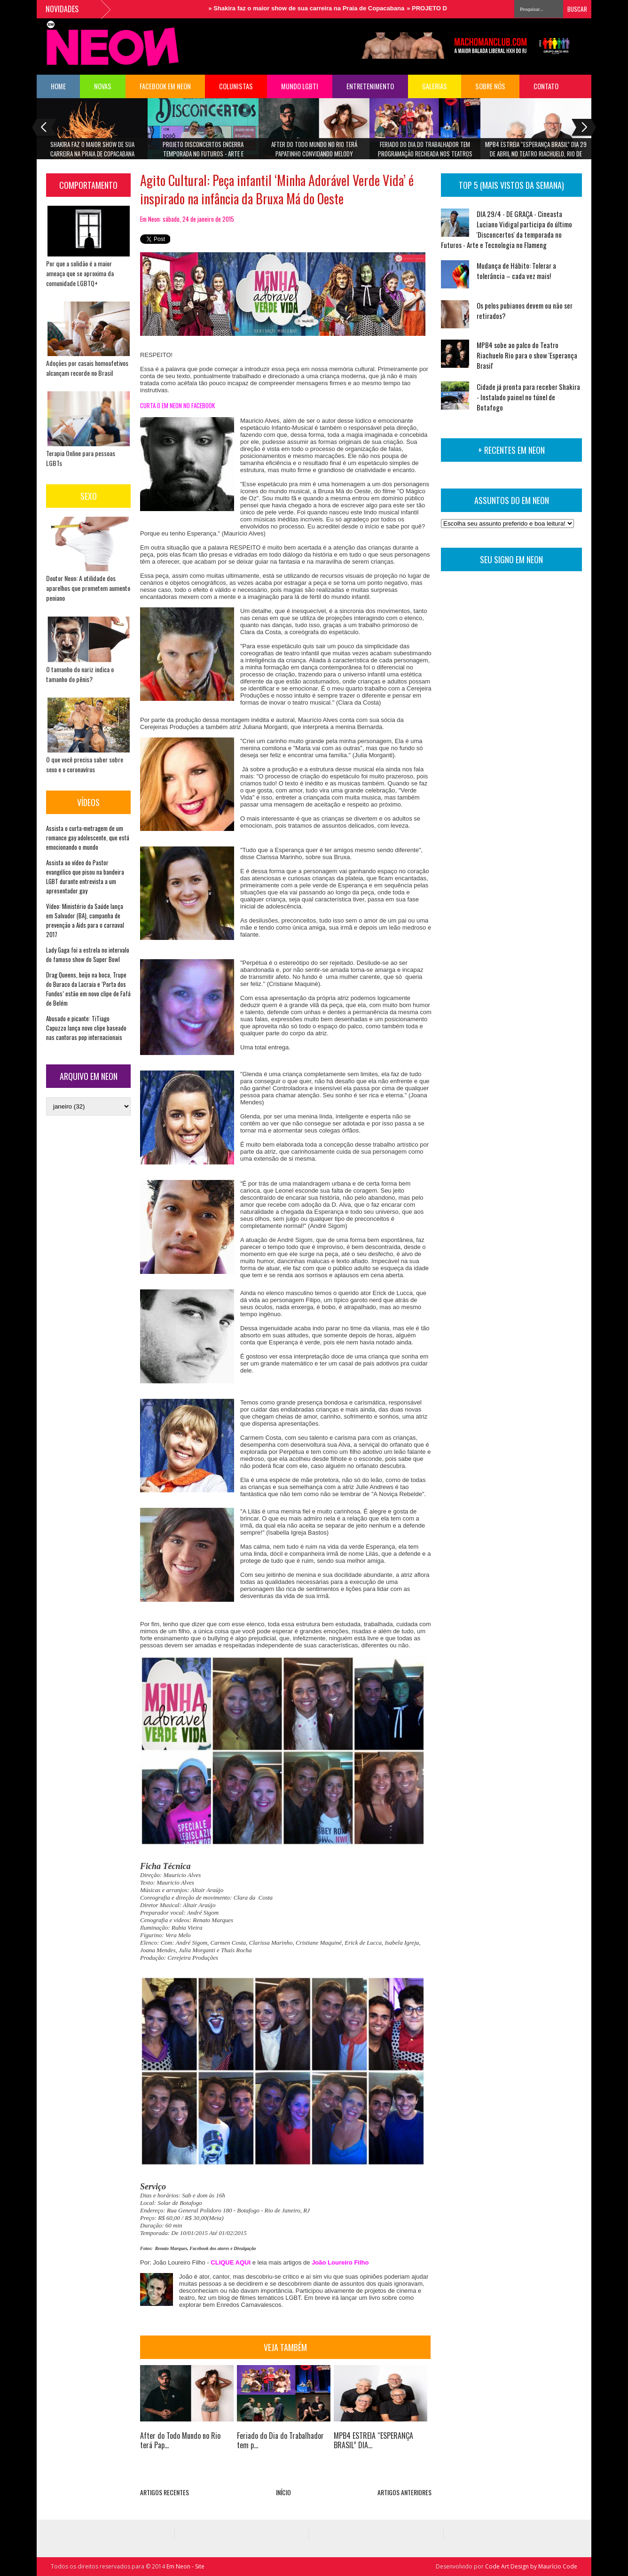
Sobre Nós (490, 86)
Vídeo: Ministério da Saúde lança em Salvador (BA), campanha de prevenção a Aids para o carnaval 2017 (85, 920)
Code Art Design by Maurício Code (531, 2566)
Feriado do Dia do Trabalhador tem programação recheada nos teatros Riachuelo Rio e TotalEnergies (425, 152)
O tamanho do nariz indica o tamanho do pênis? (80, 674)
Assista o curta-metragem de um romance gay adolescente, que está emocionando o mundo (87, 837)
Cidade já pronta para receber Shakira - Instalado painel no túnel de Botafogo (528, 396)
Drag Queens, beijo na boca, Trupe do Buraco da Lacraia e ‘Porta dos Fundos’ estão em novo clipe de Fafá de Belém (88, 989)
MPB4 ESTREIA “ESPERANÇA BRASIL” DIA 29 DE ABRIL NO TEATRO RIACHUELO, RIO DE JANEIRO (536, 152)
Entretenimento (370, 86)
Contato (546, 86)
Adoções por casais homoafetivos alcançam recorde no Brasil (87, 368)
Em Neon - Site (185, 2566)
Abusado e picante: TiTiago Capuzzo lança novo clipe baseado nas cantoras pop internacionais (86, 1028)
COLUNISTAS (236, 86)
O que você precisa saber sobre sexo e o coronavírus (84, 764)
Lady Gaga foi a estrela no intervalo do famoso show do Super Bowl (87, 954)
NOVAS (102, 86)
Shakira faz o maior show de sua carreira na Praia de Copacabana (313, 8)
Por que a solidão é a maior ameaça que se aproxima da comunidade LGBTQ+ (80, 273)
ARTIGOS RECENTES (164, 2492)
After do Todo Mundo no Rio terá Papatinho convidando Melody (314, 149)
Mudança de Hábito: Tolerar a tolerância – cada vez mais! (516, 270)
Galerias (434, 86)
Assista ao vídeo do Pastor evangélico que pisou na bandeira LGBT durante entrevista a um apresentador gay (85, 876)
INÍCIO (283, 2492)
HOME (58, 86)
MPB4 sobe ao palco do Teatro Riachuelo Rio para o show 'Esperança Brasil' (527, 355)
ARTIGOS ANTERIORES (404, 2492)
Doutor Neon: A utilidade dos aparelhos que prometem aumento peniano (88, 588)
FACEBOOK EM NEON (165, 86)
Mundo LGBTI (299, 86)
